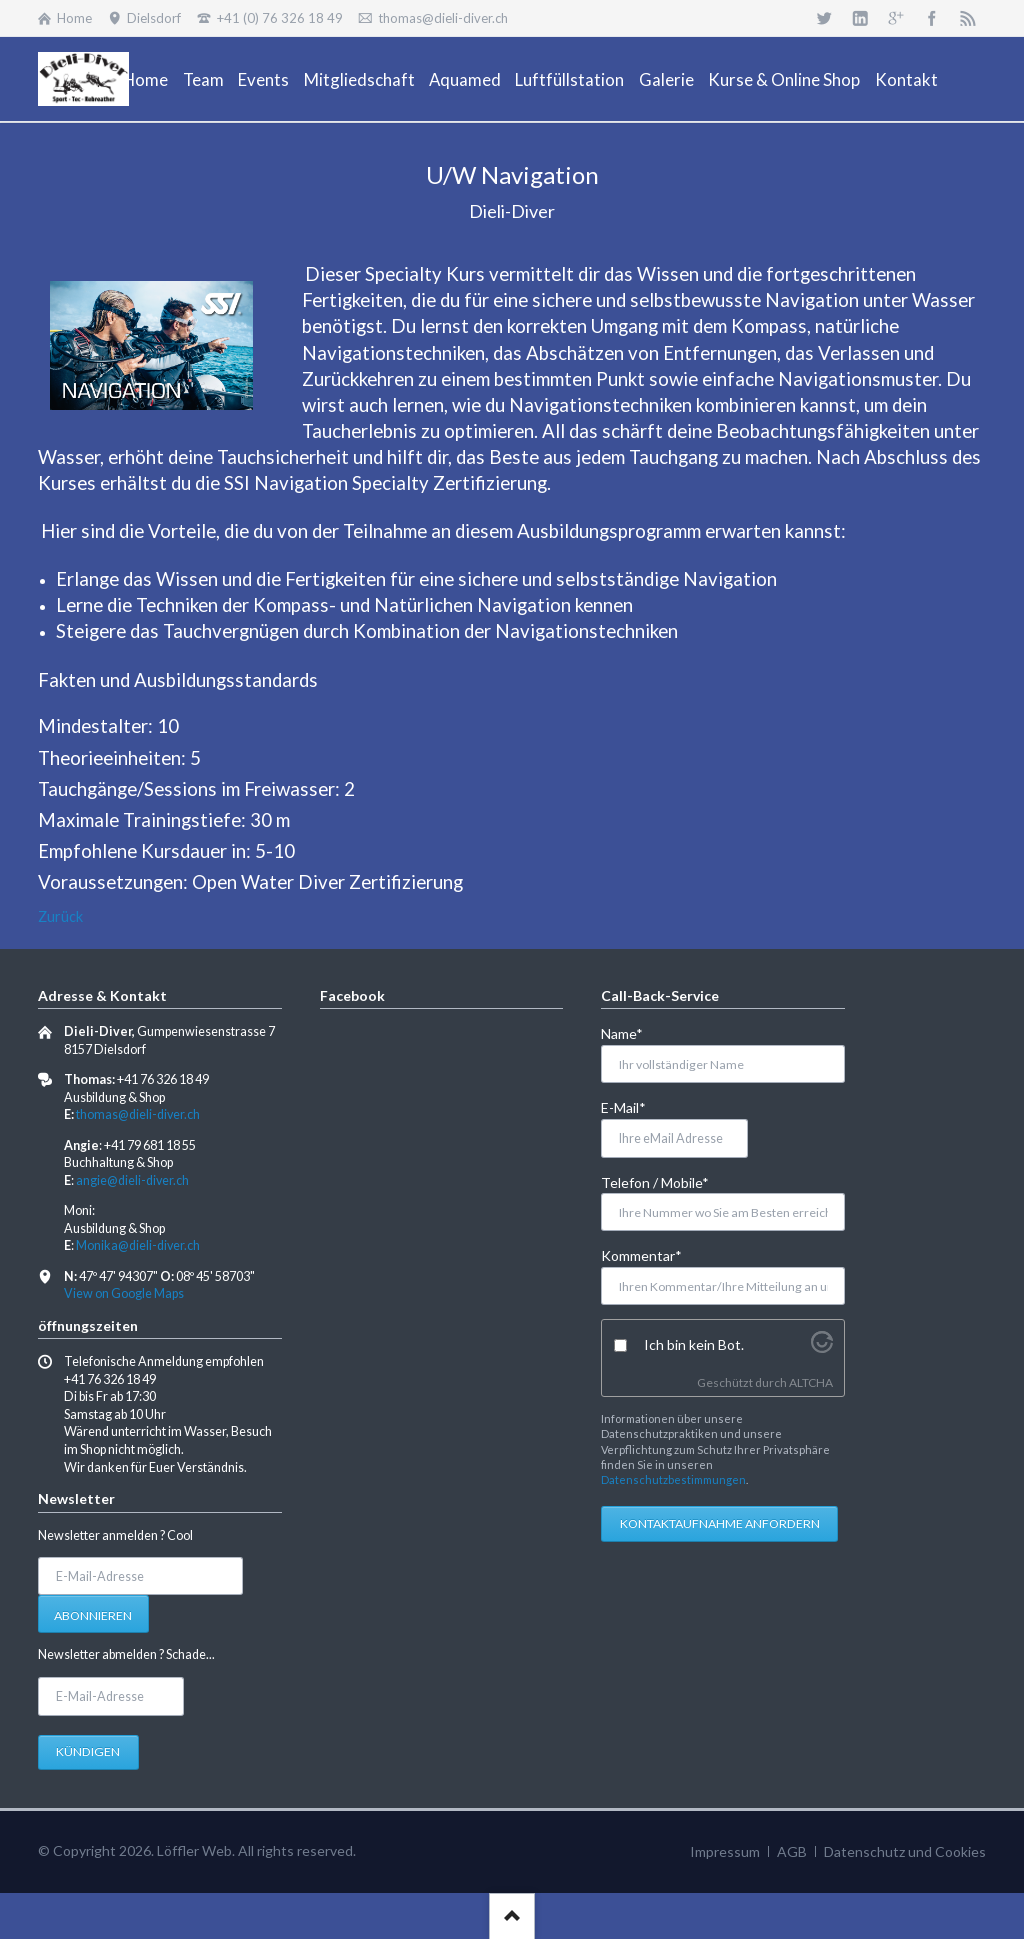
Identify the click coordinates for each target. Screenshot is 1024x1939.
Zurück (60, 916)
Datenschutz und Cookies (905, 1851)
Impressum (725, 1851)
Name (633, 1032)
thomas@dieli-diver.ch (138, 1114)
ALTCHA (811, 1382)
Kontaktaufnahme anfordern (720, 1523)
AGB (792, 1851)
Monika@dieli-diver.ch (138, 1245)
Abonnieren (93, 1615)
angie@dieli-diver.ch (132, 1180)
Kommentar (641, 1254)
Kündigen (88, 1751)
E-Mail (633, 1106)
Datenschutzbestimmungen (673, 1479)
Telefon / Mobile (655, 1181)
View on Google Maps (124, 1293)
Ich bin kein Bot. (694, 1344)
